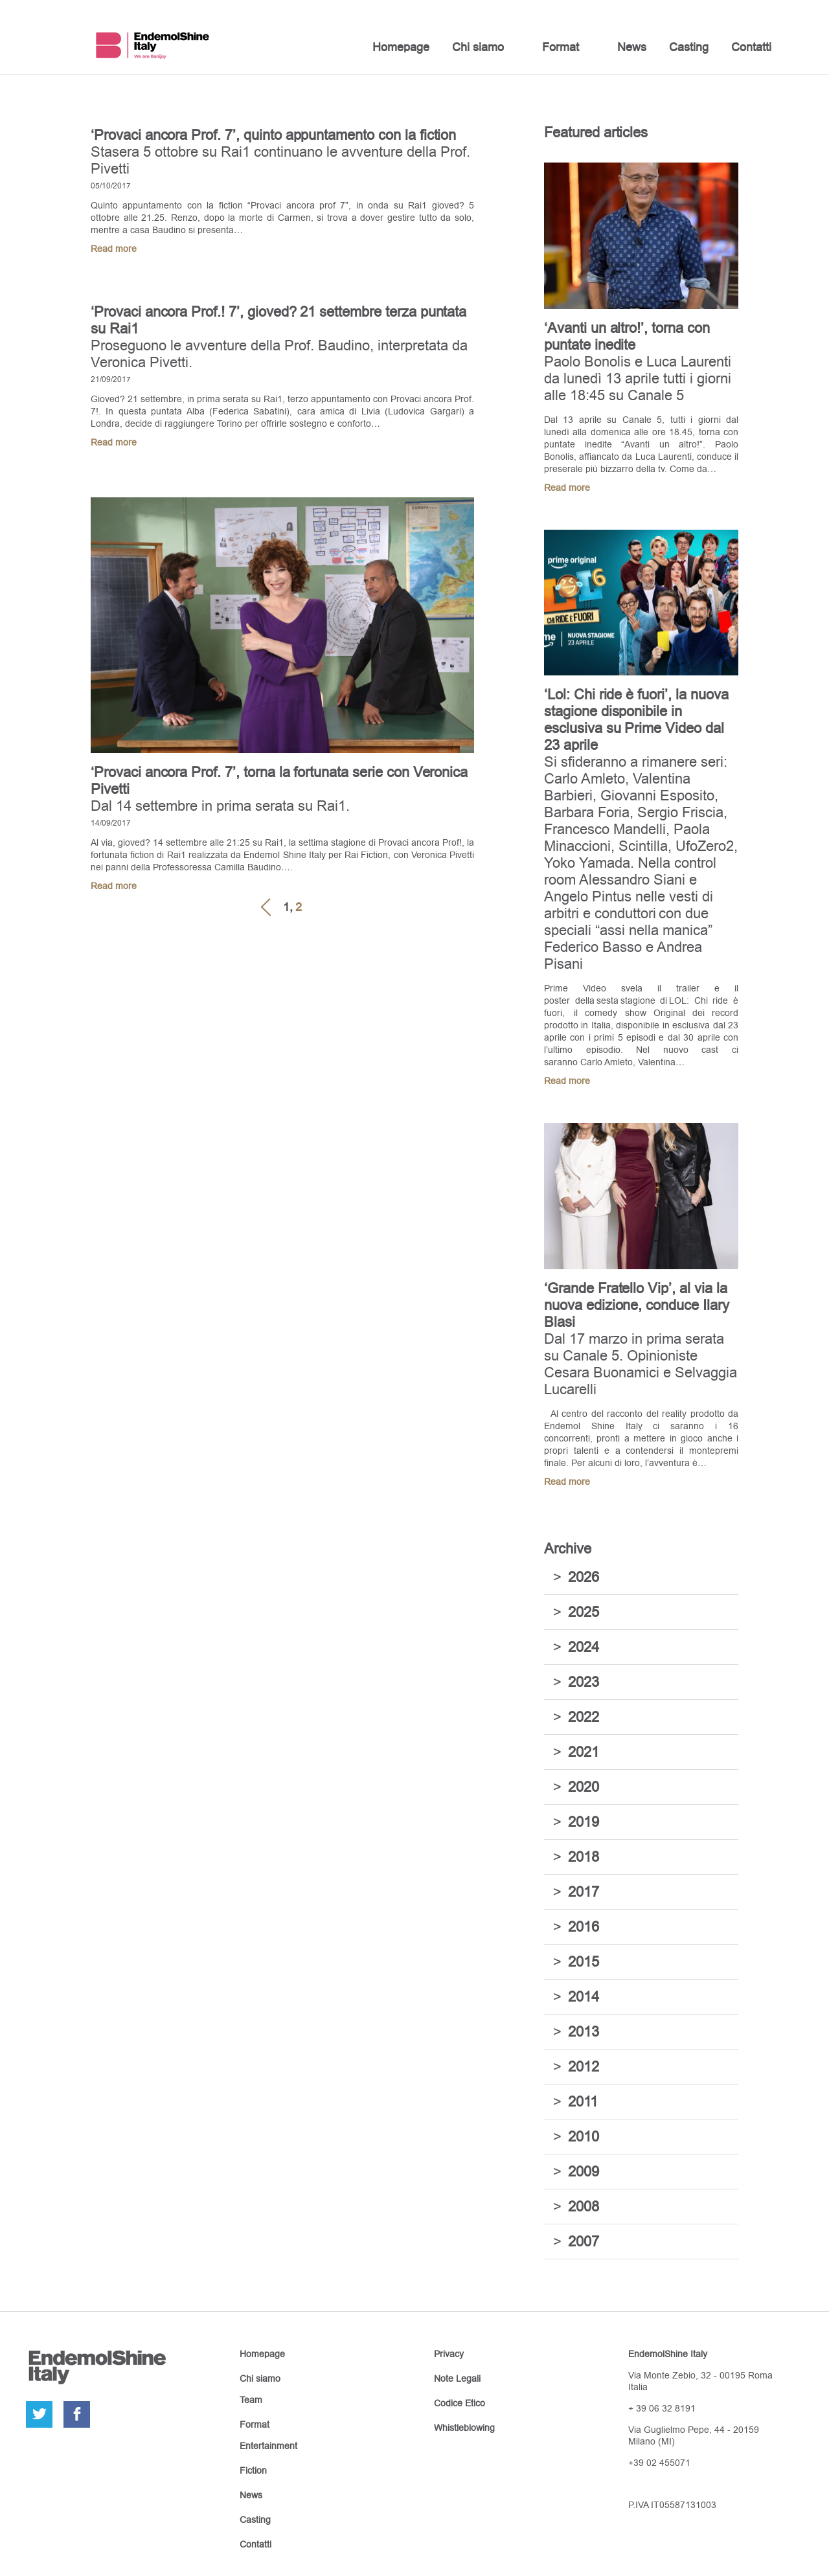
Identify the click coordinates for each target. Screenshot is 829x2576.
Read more (114, 248)
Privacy (449, 2354)
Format (560, 47)
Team (251, 2400)
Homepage (400, 47)
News (631, 47)
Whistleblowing (464, 2428)
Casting (689, 47)
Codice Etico (459, 2403)
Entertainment (268, 2446)
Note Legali (457, 2378)
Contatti (751, 47)
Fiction (253, 2470)
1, (288, 907)
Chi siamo (478, 47)
